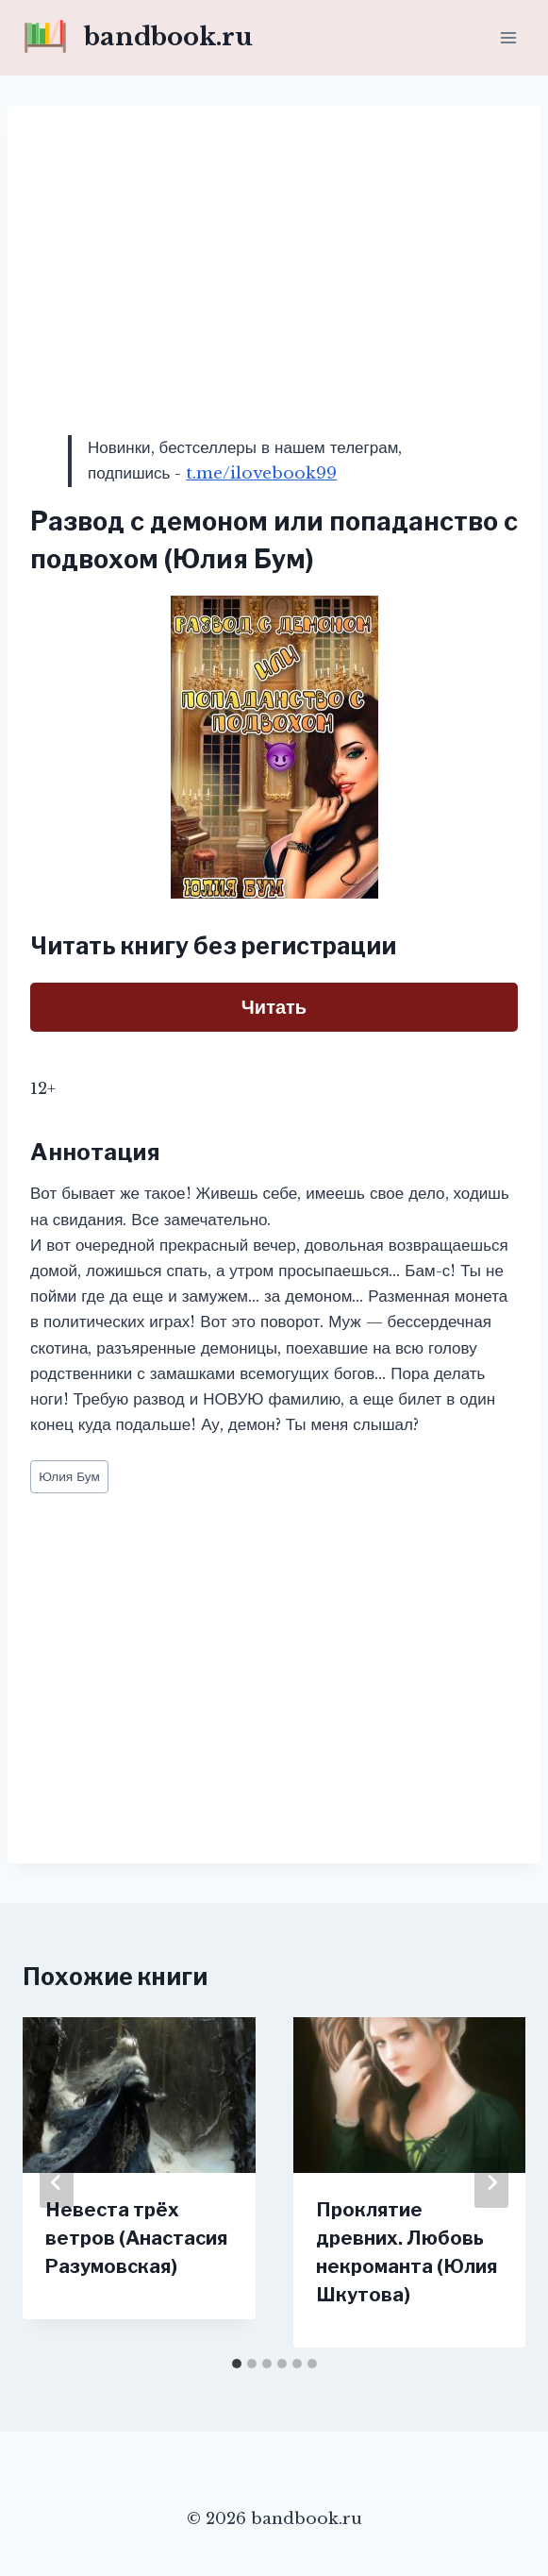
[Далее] (491, 2182)
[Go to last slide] (57, 2182)
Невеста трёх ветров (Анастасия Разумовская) (136, 2238)
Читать (274, 1007)
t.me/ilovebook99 (261, 473)
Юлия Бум (69, 1477)
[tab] (236, 2363)
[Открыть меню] (507, 37)
